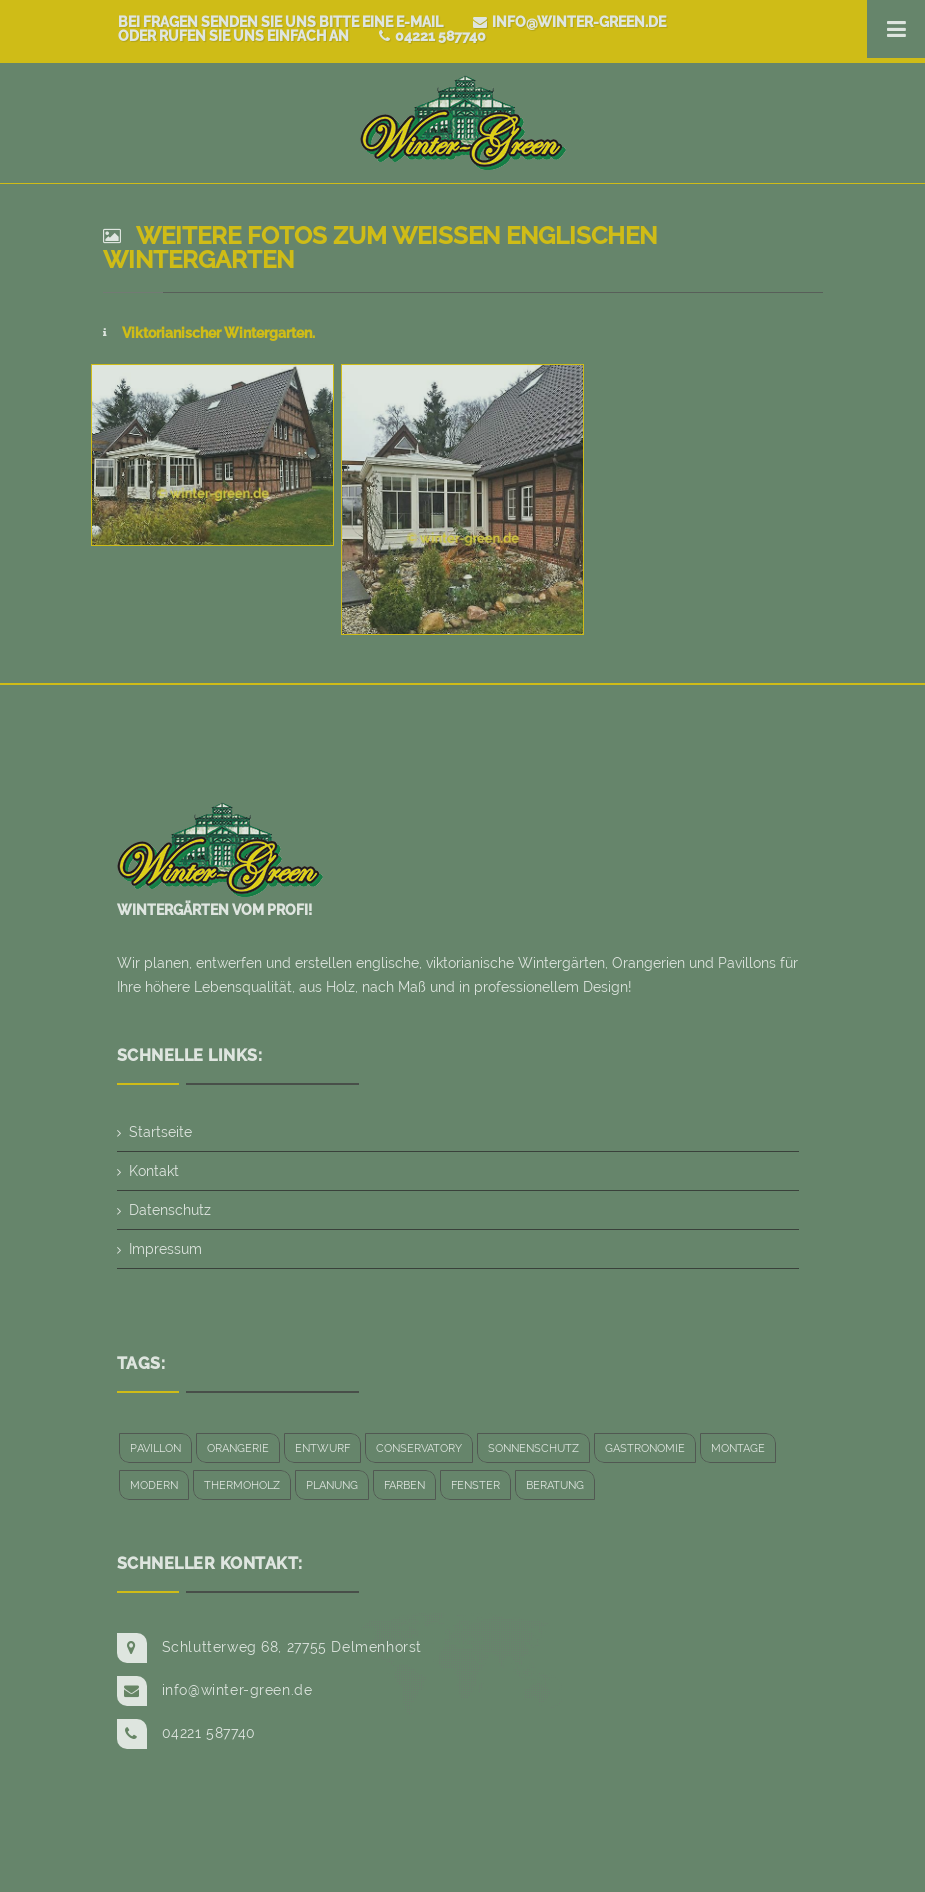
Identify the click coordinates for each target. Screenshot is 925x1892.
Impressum (165, 1249)
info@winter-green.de (569, 22)
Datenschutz (170, 1210)
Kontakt (154, 1171)
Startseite (160, 1132)
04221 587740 (432, 36)
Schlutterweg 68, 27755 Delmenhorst (292, 1647)
